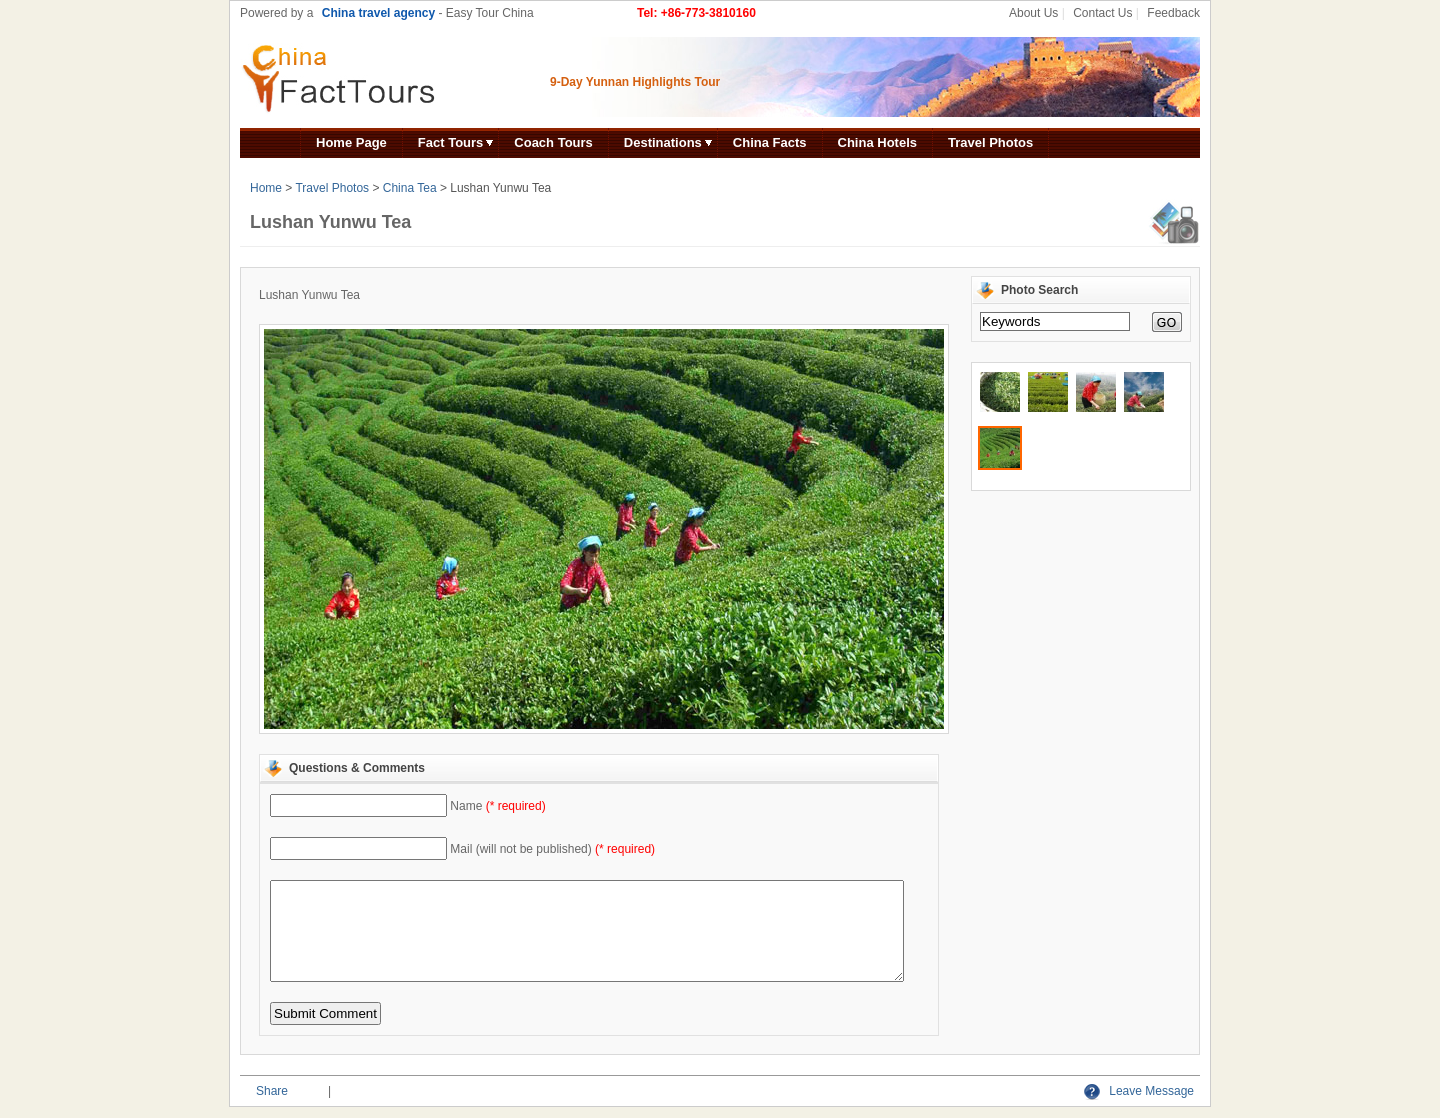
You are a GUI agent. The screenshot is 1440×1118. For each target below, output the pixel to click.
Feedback (1173, 13)
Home (266, 188)
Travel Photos (990, 142)
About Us (1033, 13)
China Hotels (877, 142)
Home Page (351, 142)
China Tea (410, 188)
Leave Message (1139, 1091)
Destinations (663, 142)
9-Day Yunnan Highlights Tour (635, 82)
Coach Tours (553, 142)
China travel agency (378, 13)
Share (272, 1091)
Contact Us (1102, 13)
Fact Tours (451, 142)
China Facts (770, 142)
